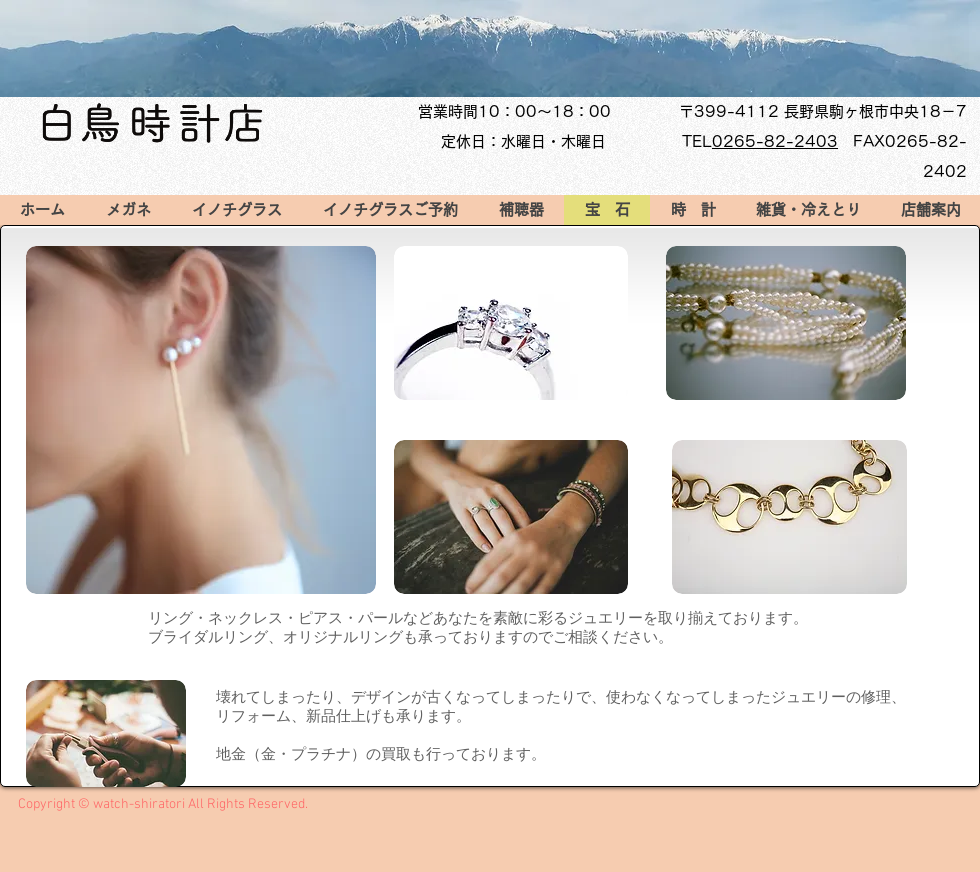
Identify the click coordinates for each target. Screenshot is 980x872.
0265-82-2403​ (775, 141)
